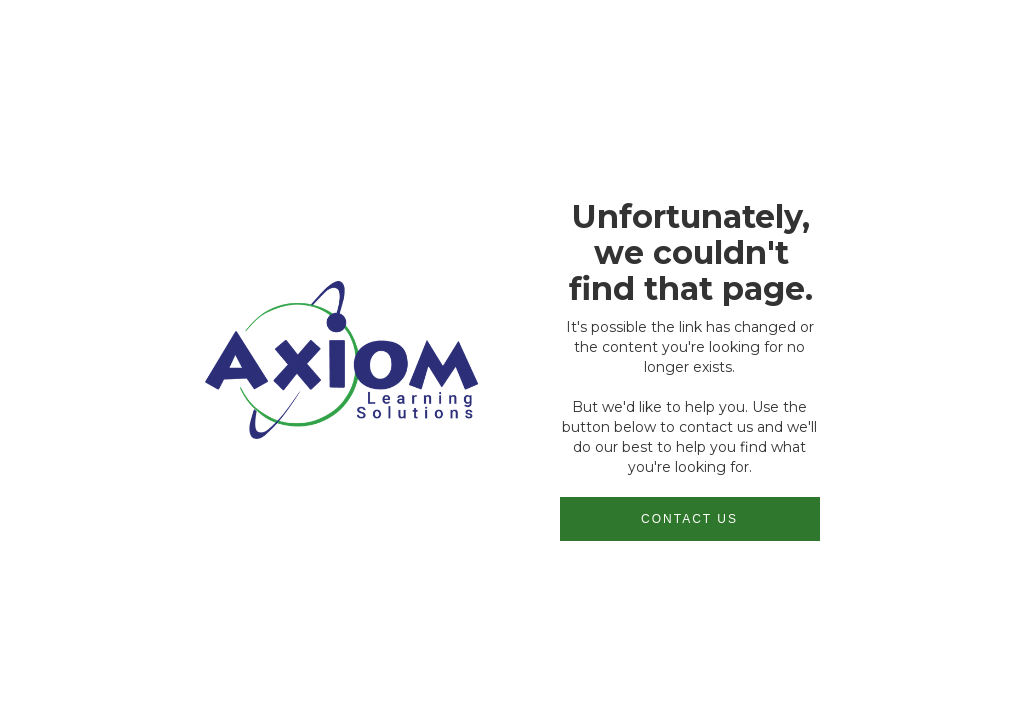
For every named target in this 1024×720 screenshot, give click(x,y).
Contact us (689, 519)
